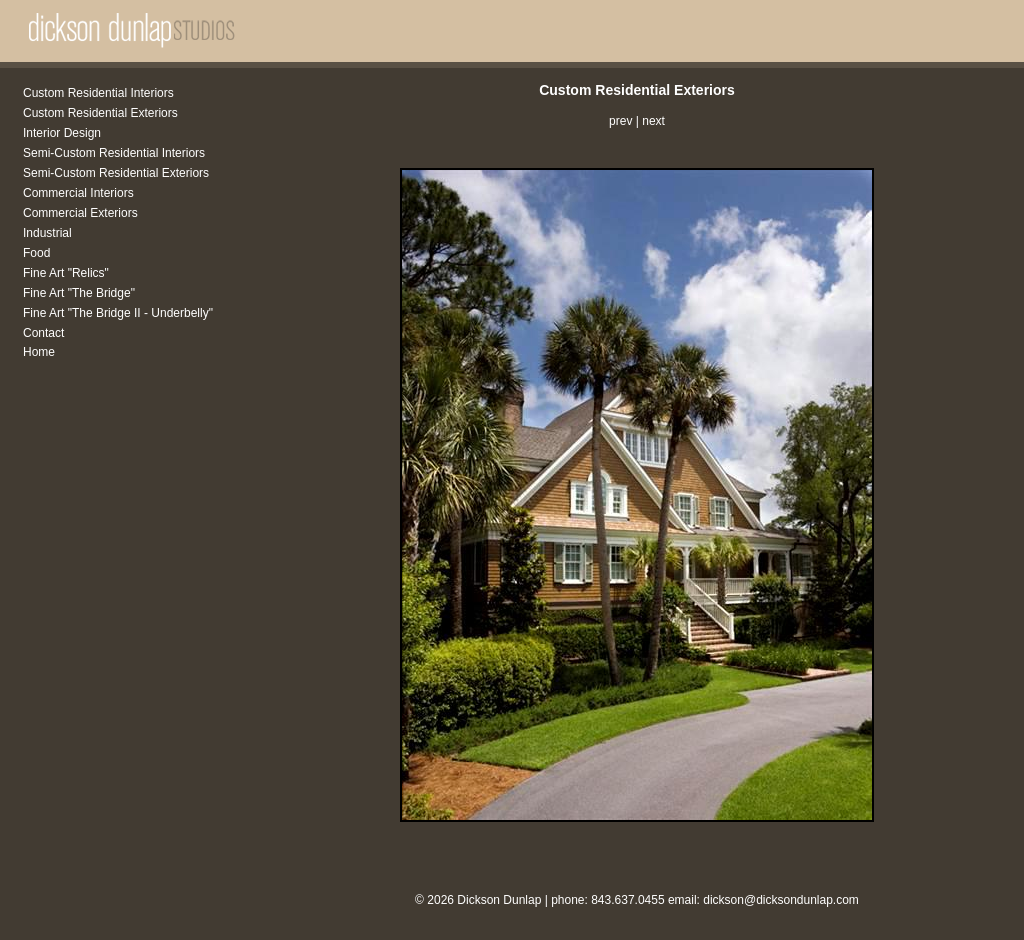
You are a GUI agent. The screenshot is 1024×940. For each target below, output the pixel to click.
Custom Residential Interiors (98, 93)
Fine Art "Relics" (66, 273)
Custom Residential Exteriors (100, 113)
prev (620, 121)
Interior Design (62, 133)
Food (36, 253)
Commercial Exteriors (80, 213)
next (653, 121)
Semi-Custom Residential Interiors (114, 153)
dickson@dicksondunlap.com (781, 900)
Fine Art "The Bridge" (79, 293)
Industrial (47, 233)
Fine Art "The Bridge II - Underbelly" (118, 313)
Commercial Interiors (78, 193)
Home (39, 352)
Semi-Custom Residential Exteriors (116, 173)
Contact (43, 333)
